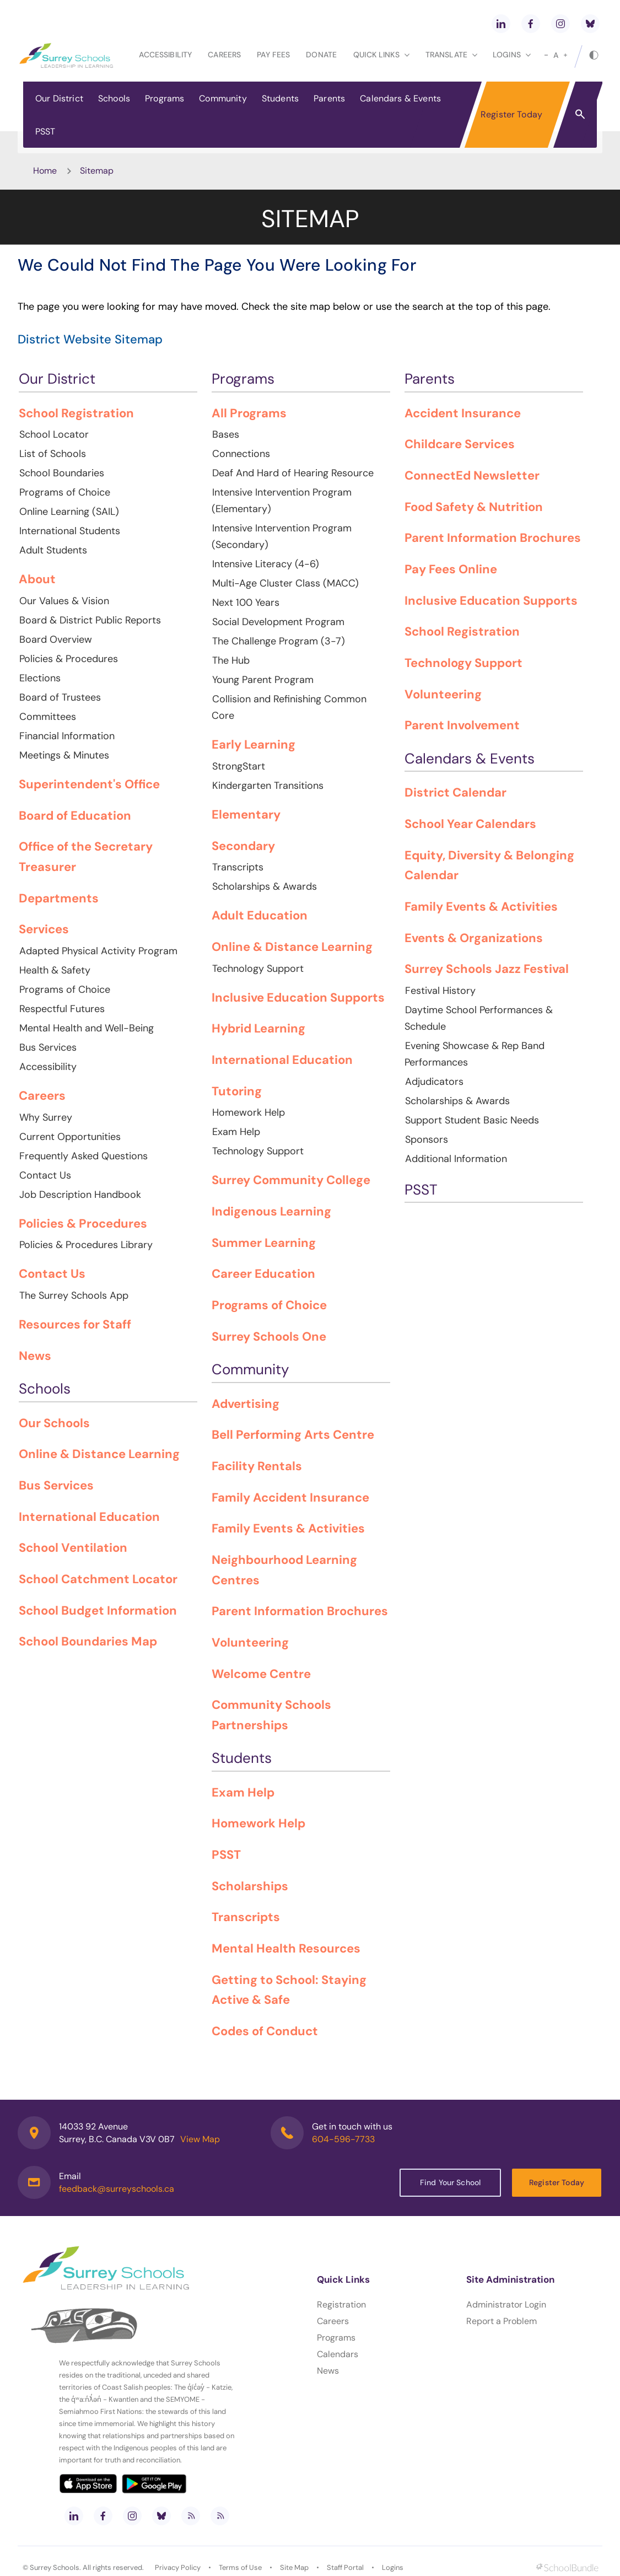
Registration (341, 2304)
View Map (200, 2139)
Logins (392, 2567)
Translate (451, 55)
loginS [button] (512, 55)
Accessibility (165, 55)
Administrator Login (506, 2304)
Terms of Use (240, 2567)
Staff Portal (345, 2567)
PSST (45, 131)
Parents (329, 98)
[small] (546, 55)
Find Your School (450, 2182)
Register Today (511, 114)
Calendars (337, 2354)
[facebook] (530, 23)
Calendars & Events (400, 98)
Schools (114, 98)
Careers (224, 55)
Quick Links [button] (381, 55)
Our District (59, 98)
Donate (321, 55)
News (328, 2370)
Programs (164, 98)
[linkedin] (501, 23)
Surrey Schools (54, 2567)
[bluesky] (590, 23)
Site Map (294, 2567)
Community (222, 98)
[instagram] (560, 23)
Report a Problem (501, 2321)
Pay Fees (273, 55)
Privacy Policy (178, 2567)
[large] (565, 55)
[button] (580, 113)
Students (280, 98)
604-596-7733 (343, 2139)
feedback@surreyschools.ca (116, 2189)
